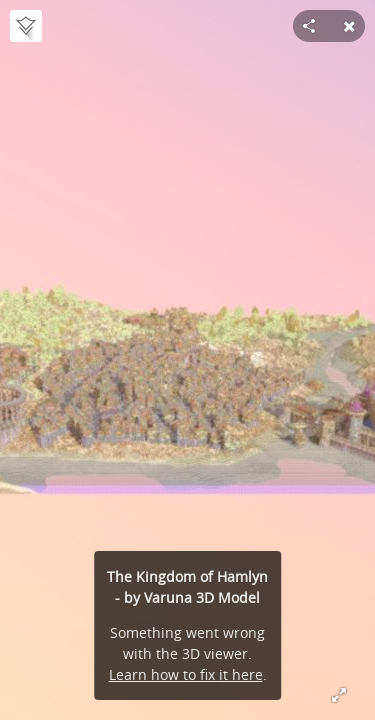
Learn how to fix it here (186, 674)
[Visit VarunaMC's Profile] (26, 26)
